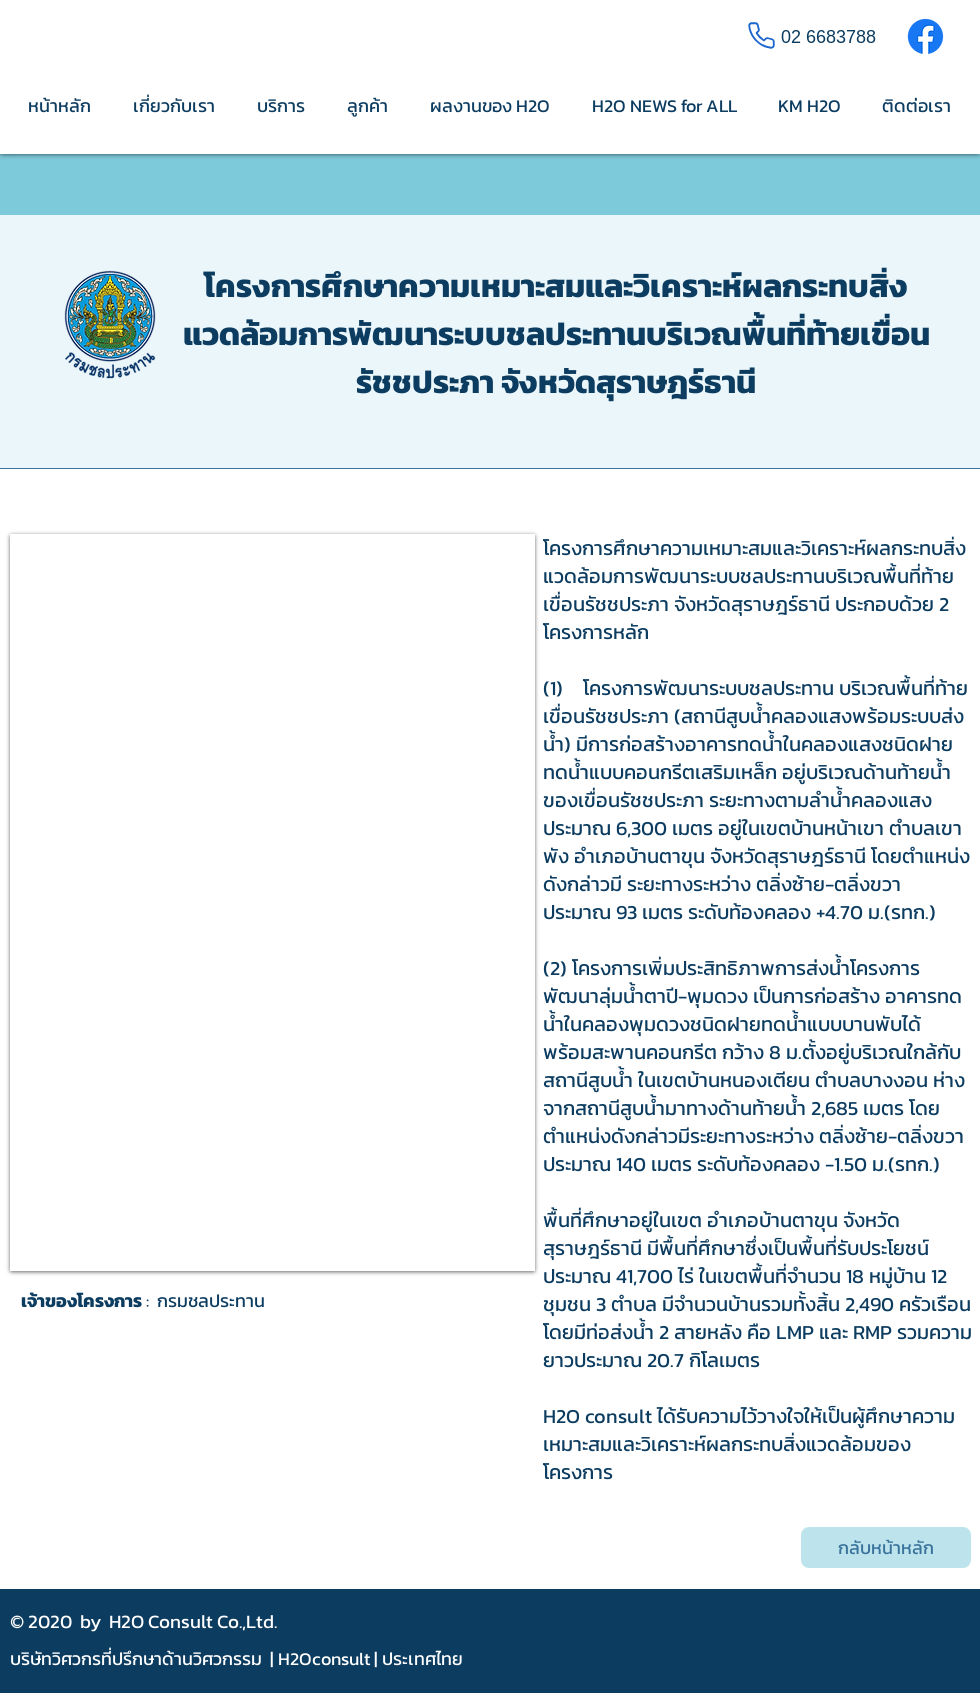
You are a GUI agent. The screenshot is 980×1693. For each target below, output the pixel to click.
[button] (272, 902)
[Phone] (761, 35)
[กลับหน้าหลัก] (886, 1547)
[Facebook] (925, 36)
